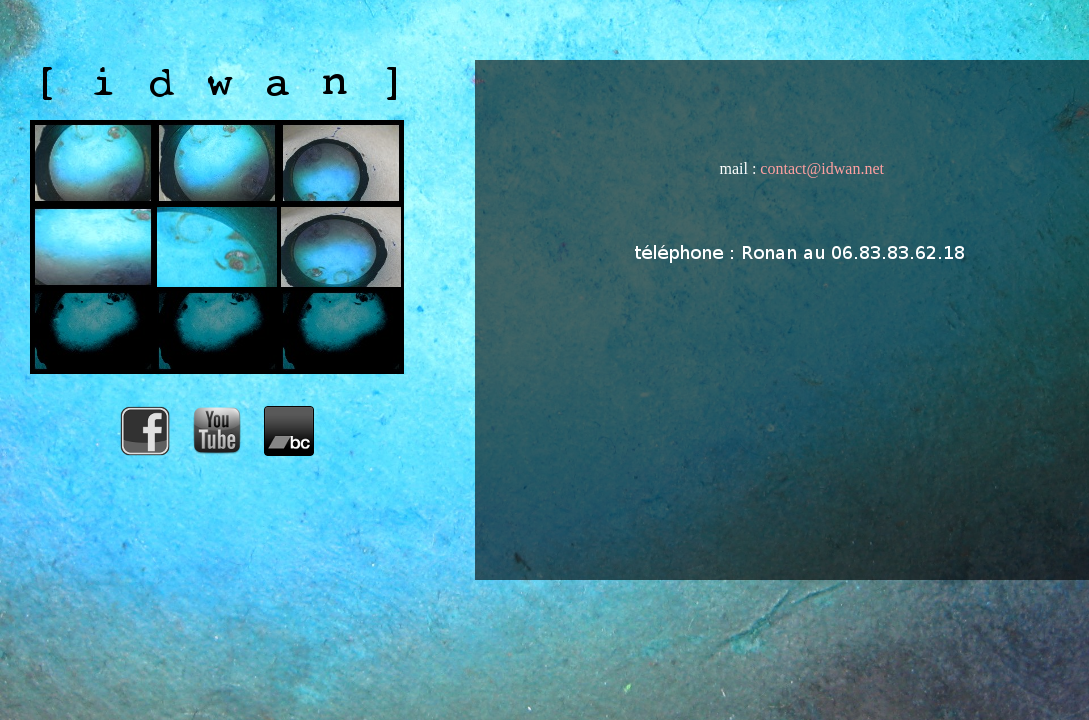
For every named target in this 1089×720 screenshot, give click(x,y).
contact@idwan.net (822, 168)
